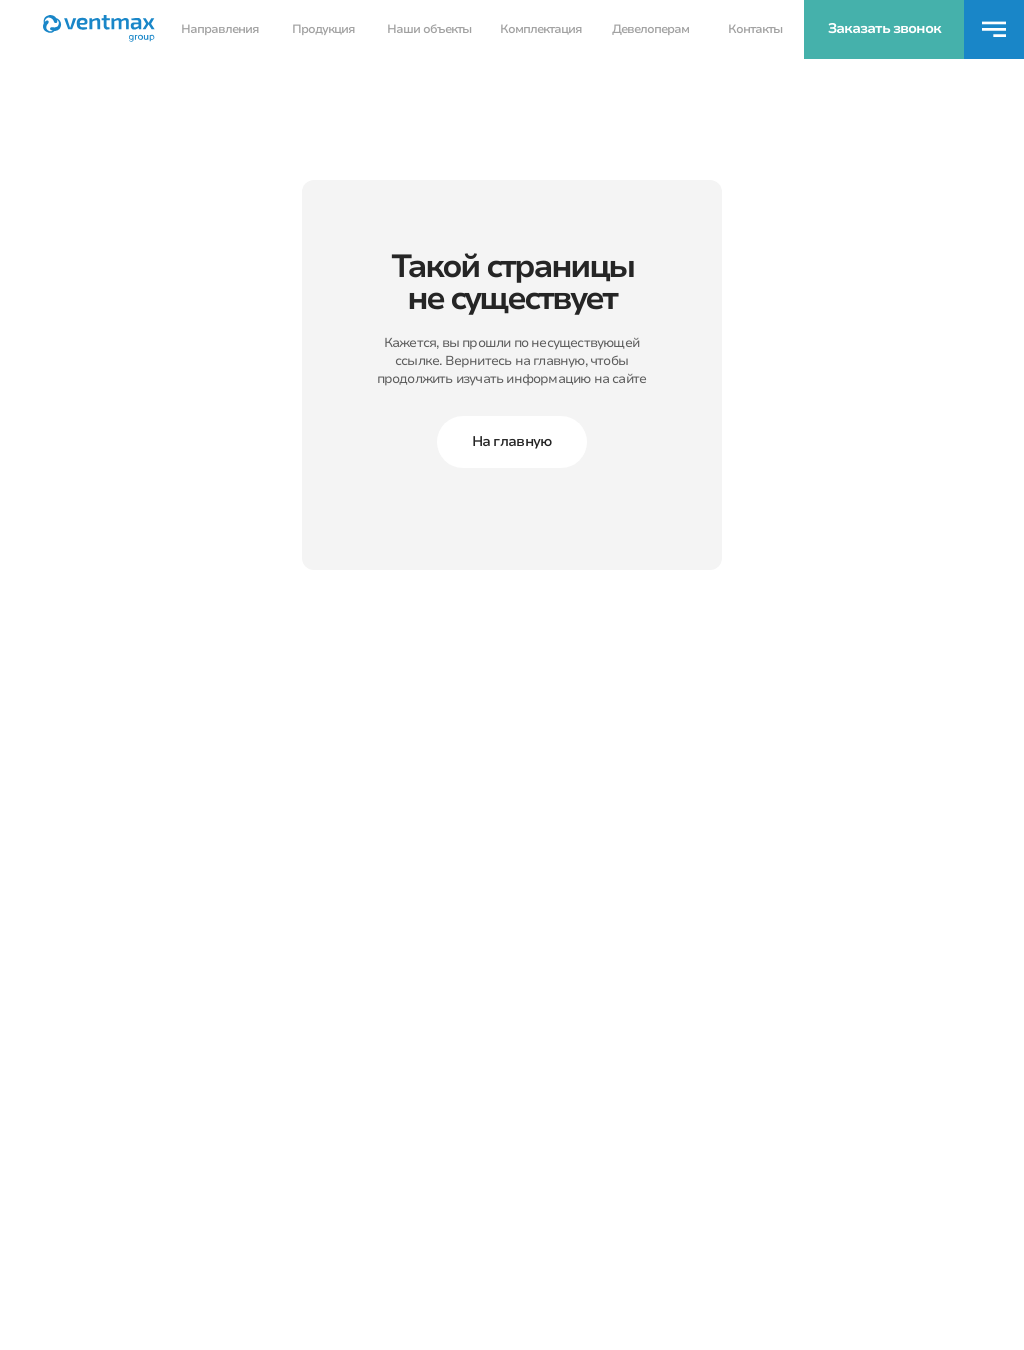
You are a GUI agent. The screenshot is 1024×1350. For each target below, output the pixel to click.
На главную (512, 441)
